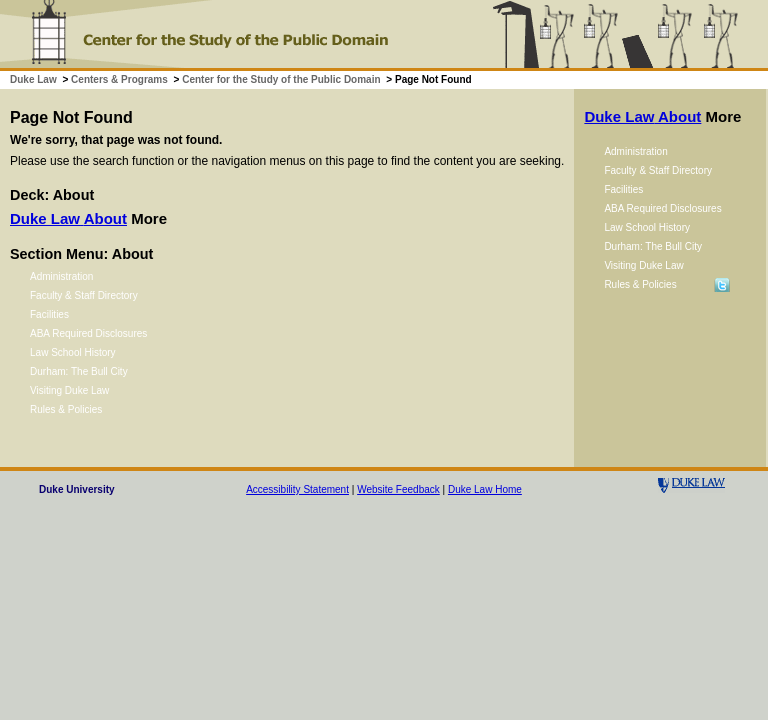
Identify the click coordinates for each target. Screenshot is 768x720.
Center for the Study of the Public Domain (281, 79)
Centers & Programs (119, 79)
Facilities (49, 314)
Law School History (73, 352)
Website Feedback (398, 489)
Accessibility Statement (297, 489)
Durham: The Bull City (79, 371)
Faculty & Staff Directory (84, 295)
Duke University (77, 489)
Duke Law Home (485, 489)
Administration (61, 276)
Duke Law (33, 79)
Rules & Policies (66, 409)
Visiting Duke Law (69, 390)
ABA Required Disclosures (88, 333)
